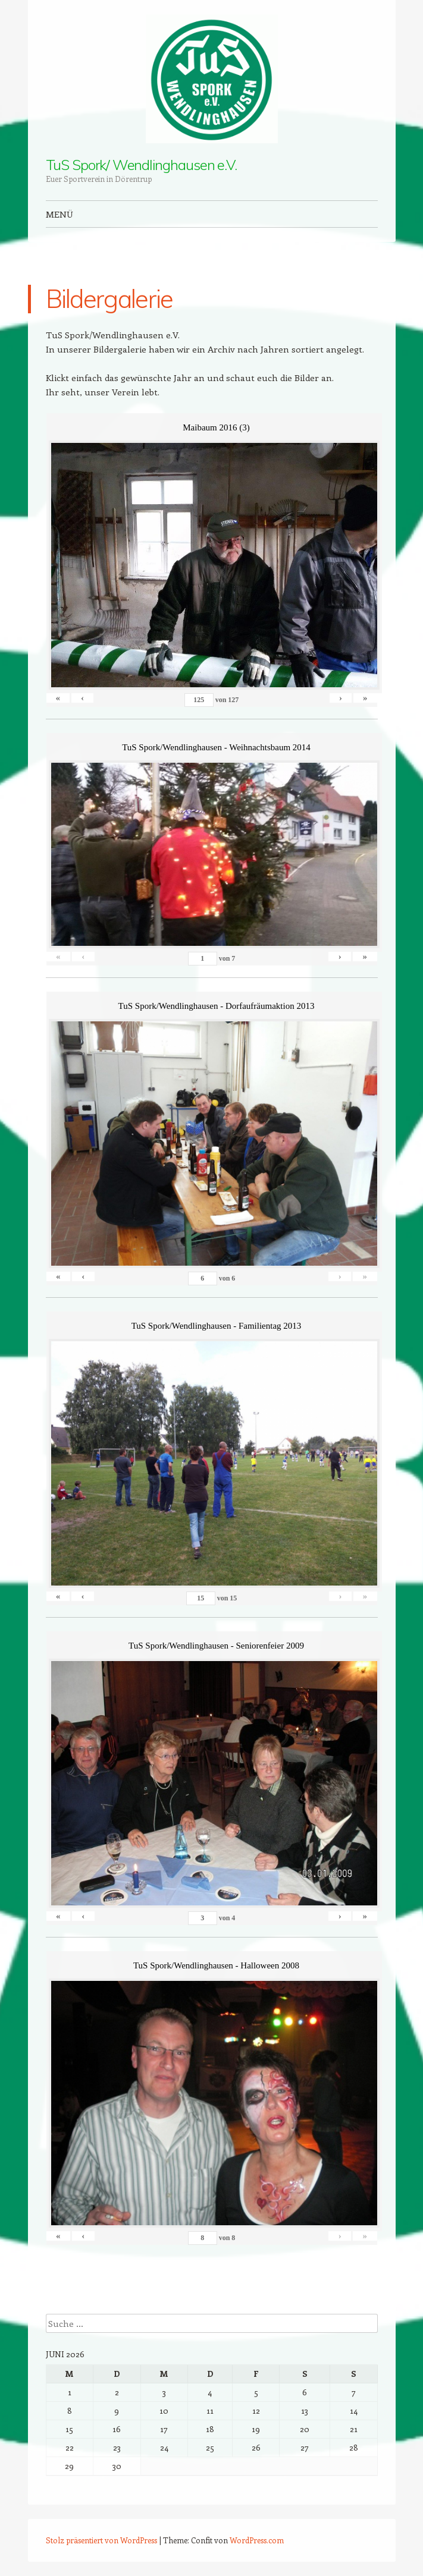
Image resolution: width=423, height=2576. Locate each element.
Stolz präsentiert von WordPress (101, 2540)
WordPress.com (257, 2540)
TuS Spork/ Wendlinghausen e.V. (141, 165)
